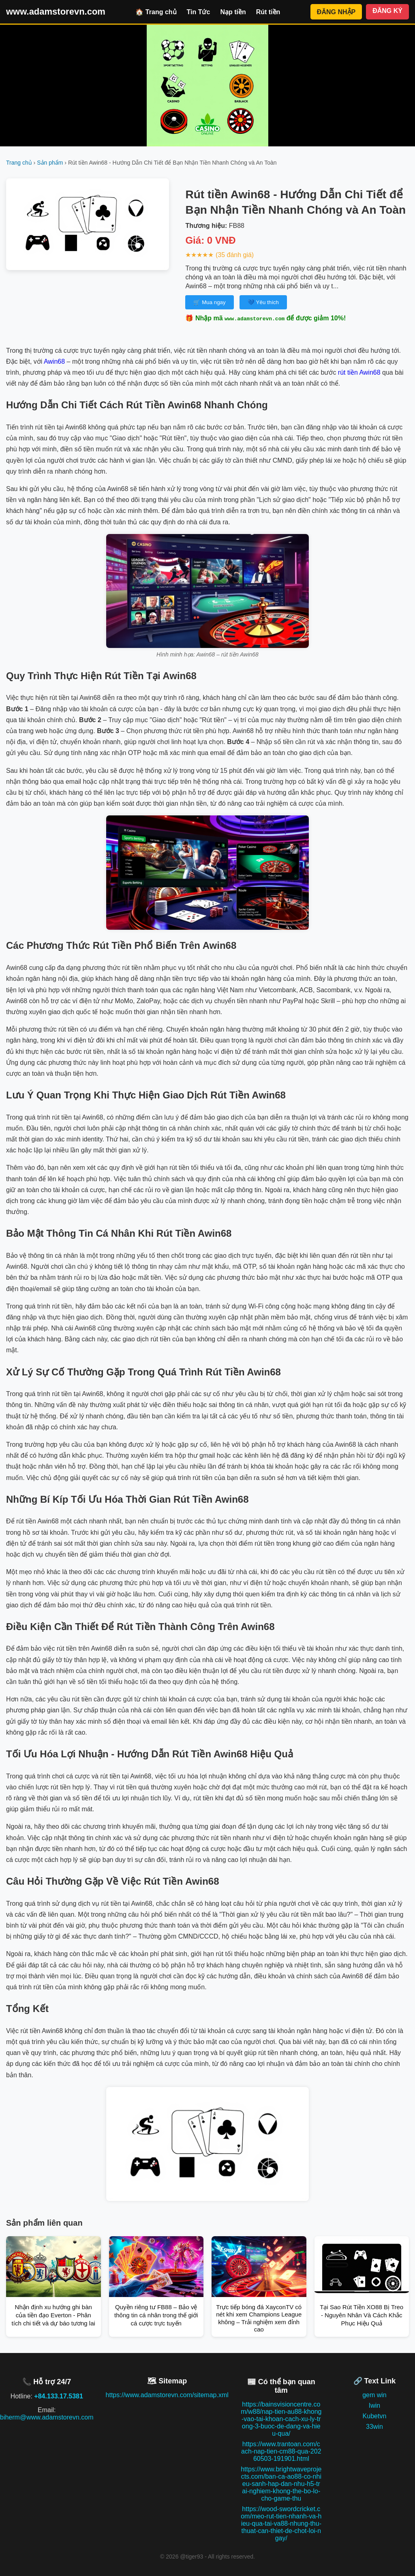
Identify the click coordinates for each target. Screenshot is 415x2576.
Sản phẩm (50, 162)
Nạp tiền (233, 12)
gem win (374, 2395)
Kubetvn (375, 2416)
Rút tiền (268, 12)
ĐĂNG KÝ (387, 10)
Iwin (374, 2405)
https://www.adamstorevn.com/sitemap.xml (167, 2395)
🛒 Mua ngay (209, 302)
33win (374, 2426)
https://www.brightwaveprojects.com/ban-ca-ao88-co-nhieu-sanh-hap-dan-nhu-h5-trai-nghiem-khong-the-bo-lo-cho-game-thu (281, 2484)
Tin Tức (198, 12)
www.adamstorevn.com (55, 11)
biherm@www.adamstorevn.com (47, 2417)
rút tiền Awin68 (359, 372)
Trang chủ (19, 162)
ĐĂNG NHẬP (336, 12)
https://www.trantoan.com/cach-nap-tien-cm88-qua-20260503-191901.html (281, 2451)
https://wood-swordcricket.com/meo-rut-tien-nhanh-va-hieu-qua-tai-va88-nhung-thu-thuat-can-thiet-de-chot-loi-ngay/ (281, 2523)
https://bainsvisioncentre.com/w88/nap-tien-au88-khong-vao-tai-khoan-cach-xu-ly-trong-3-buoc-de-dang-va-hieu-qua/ (281, 2419)
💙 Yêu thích (263, 302)
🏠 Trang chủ (155, 12)
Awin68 (54, 361)
